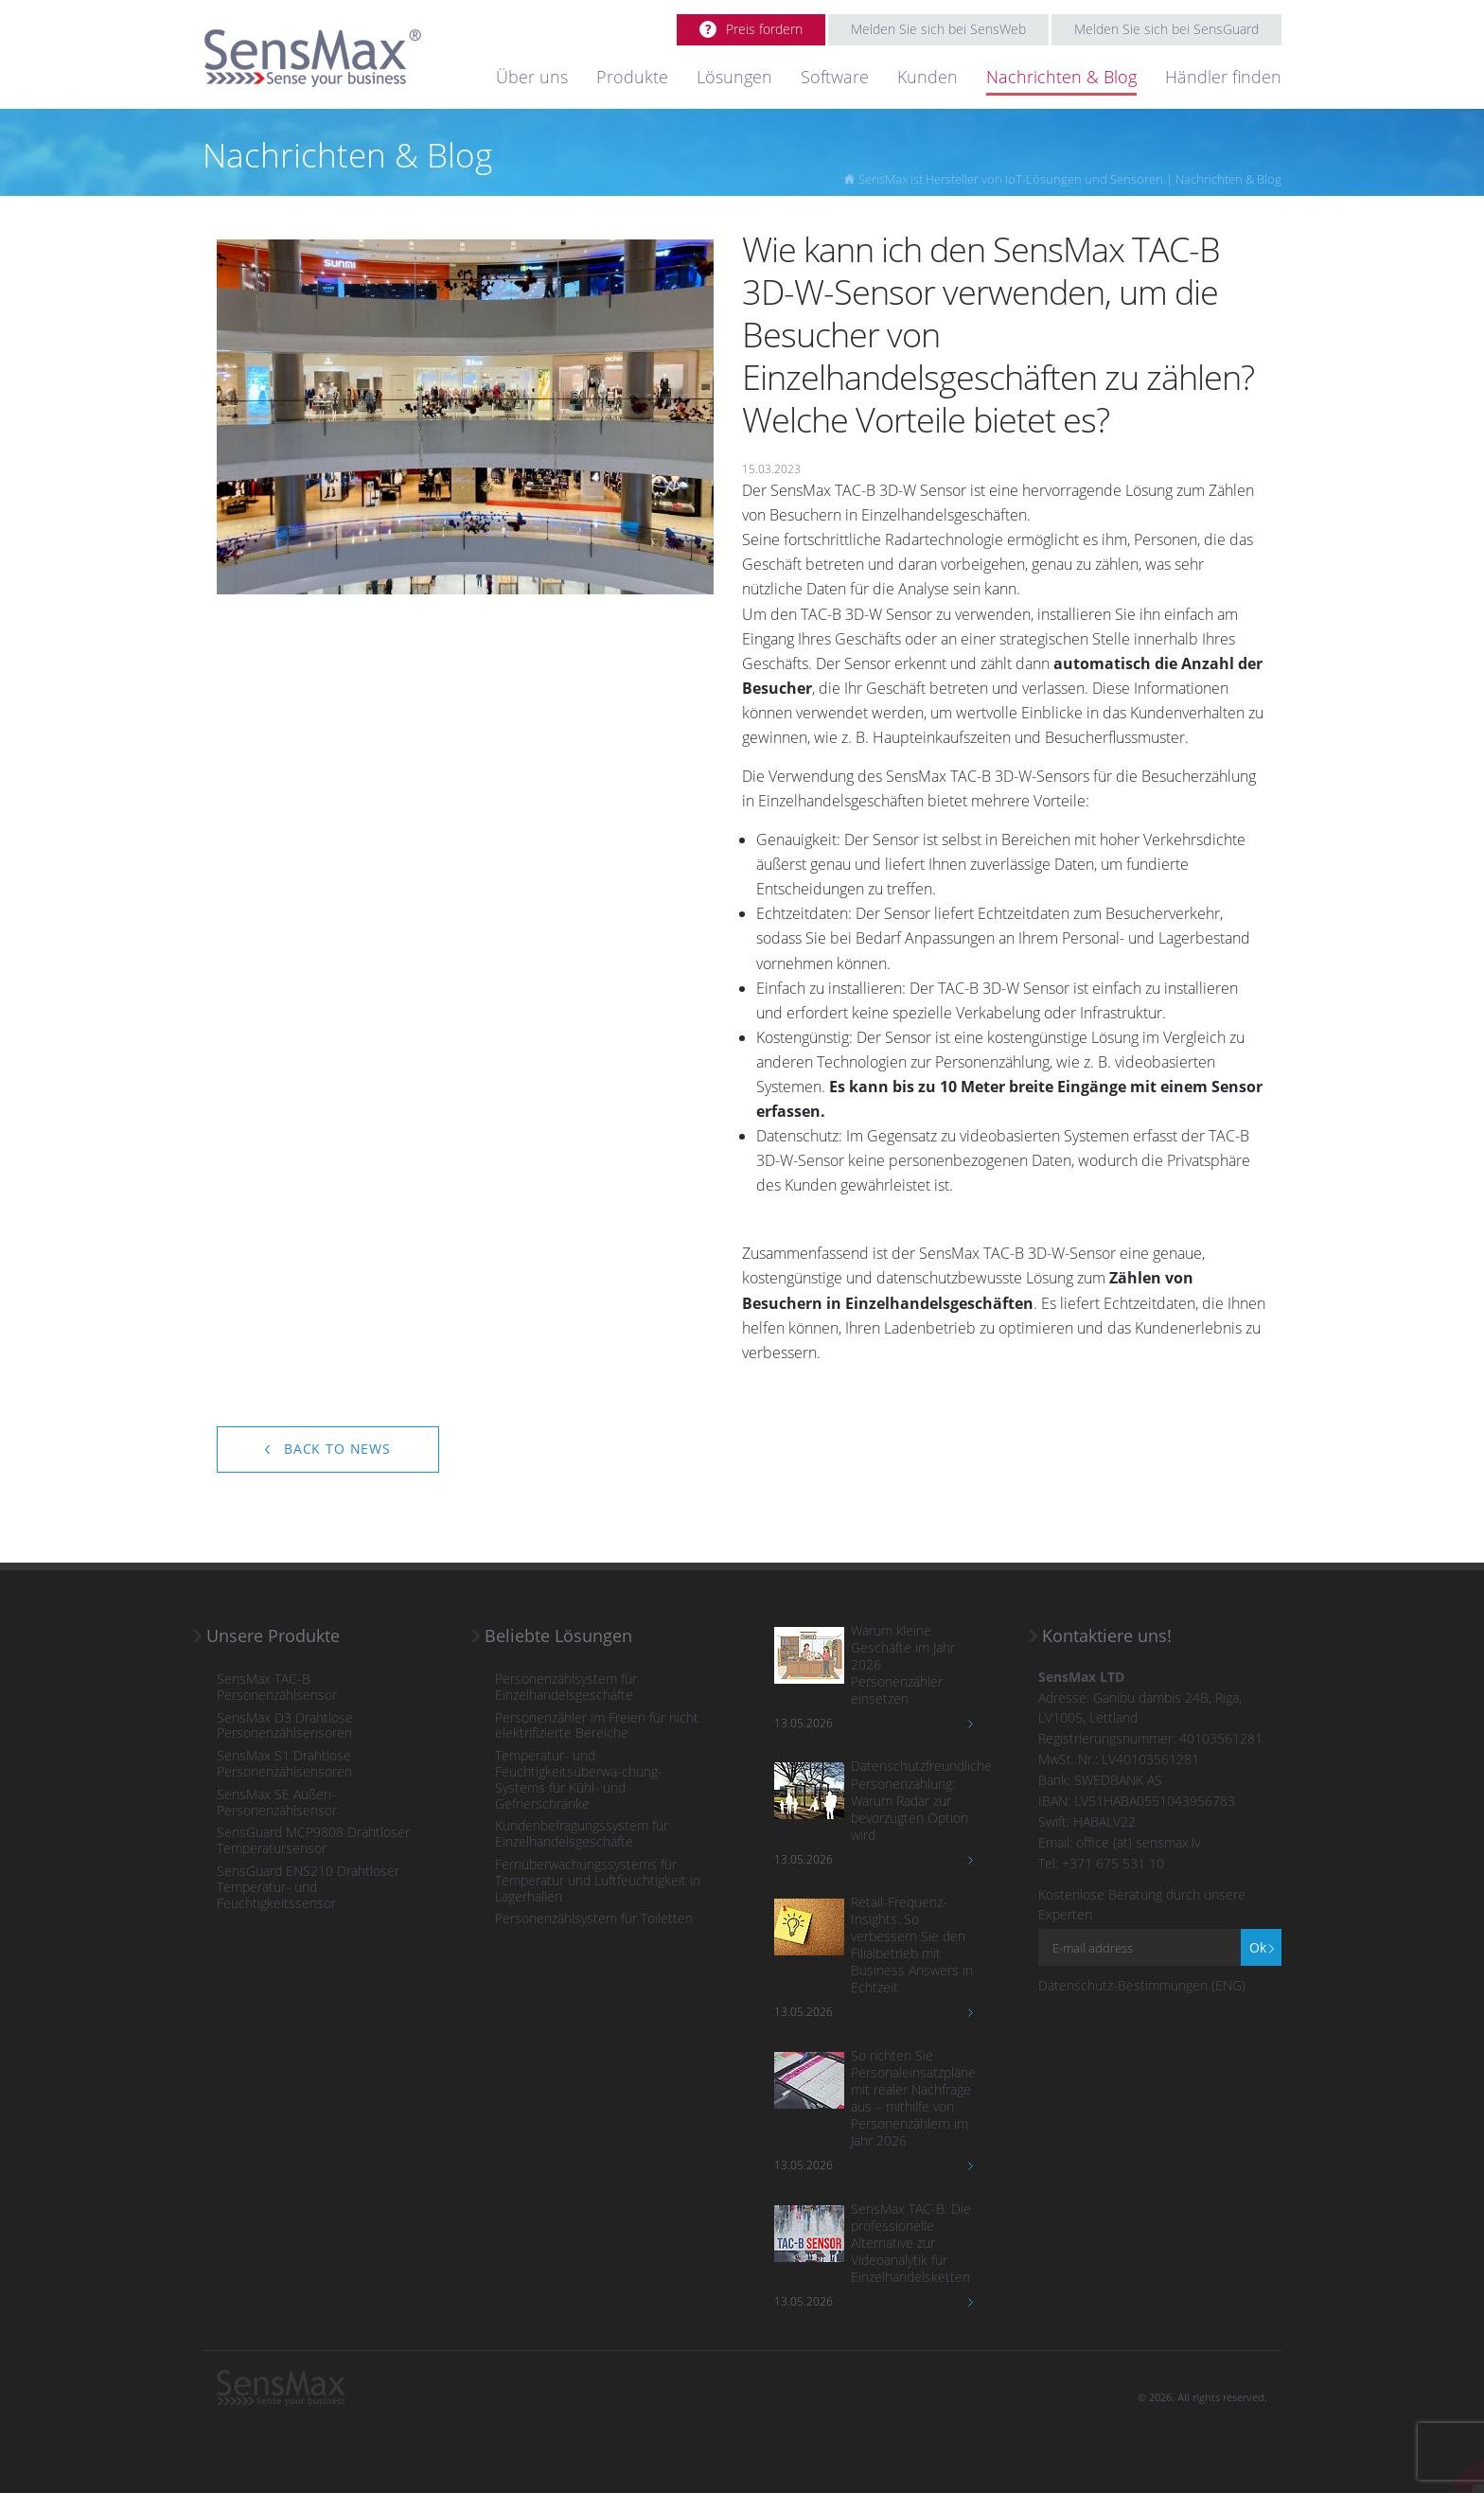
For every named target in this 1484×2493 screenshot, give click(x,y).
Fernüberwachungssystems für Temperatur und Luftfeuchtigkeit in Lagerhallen (597, 1880)
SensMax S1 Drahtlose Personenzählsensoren (284, 1764)
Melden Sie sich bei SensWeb (938, 29)
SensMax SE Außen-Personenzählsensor (277, 1803)
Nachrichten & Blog (1061, 76)
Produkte (632, 76)
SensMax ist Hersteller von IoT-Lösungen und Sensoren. (1012, 178)
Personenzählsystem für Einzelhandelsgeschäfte (566, 1687)
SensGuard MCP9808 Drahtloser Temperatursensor (313, 1841)
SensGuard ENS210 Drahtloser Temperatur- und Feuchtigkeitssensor (308, 1887)
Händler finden (1223, 76)
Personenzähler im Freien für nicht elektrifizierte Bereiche (596, 1726)
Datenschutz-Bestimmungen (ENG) (1142, 1985)
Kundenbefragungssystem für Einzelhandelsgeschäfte (581, 1834)
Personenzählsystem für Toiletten (594, 1919)
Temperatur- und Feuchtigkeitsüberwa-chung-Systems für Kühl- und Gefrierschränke (578, 1780)
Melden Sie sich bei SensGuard (1166, 29)
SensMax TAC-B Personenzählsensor (277, 1687)
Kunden (927, 76)
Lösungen (734, 76)
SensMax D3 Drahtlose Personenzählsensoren (285, 1726)
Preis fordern (764, 29)
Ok (1257, 1947)
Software (835, 76)
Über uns (532, 76)
